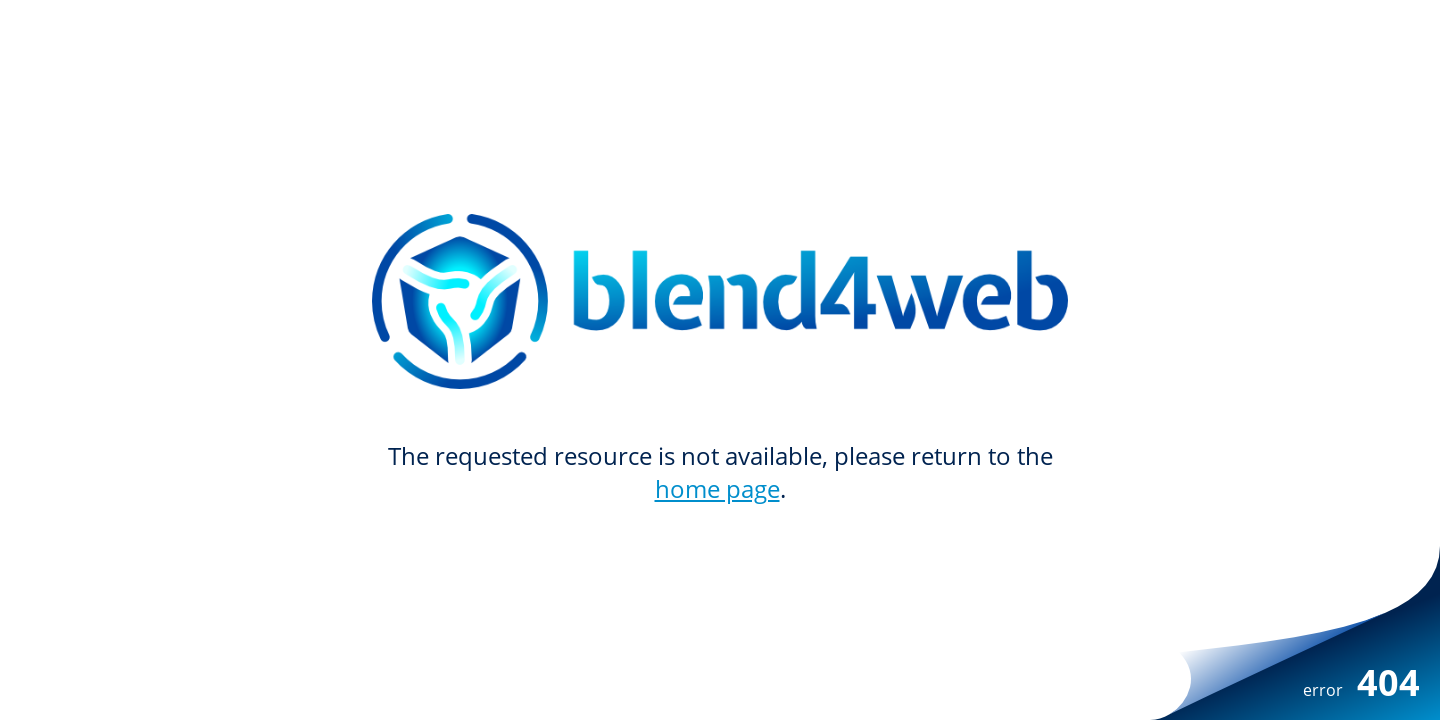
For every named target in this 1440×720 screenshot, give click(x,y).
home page (717, 488)
